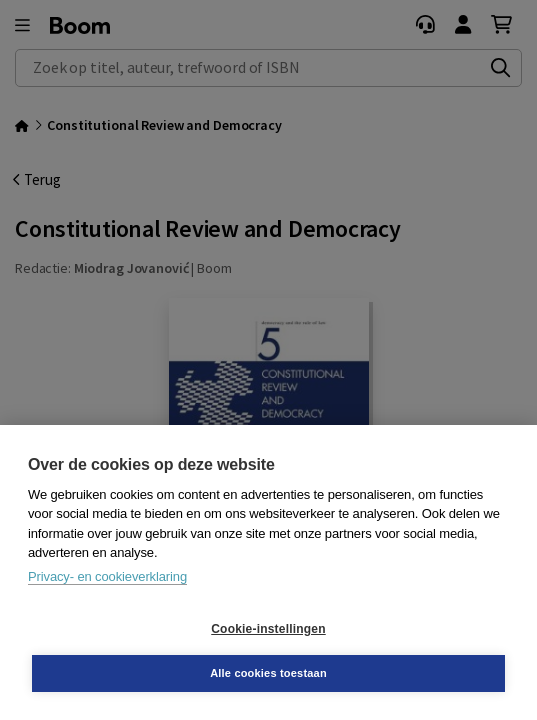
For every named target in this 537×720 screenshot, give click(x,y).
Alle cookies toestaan (268, 673)
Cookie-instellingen (268, 629)
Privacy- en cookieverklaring (107, 576)
